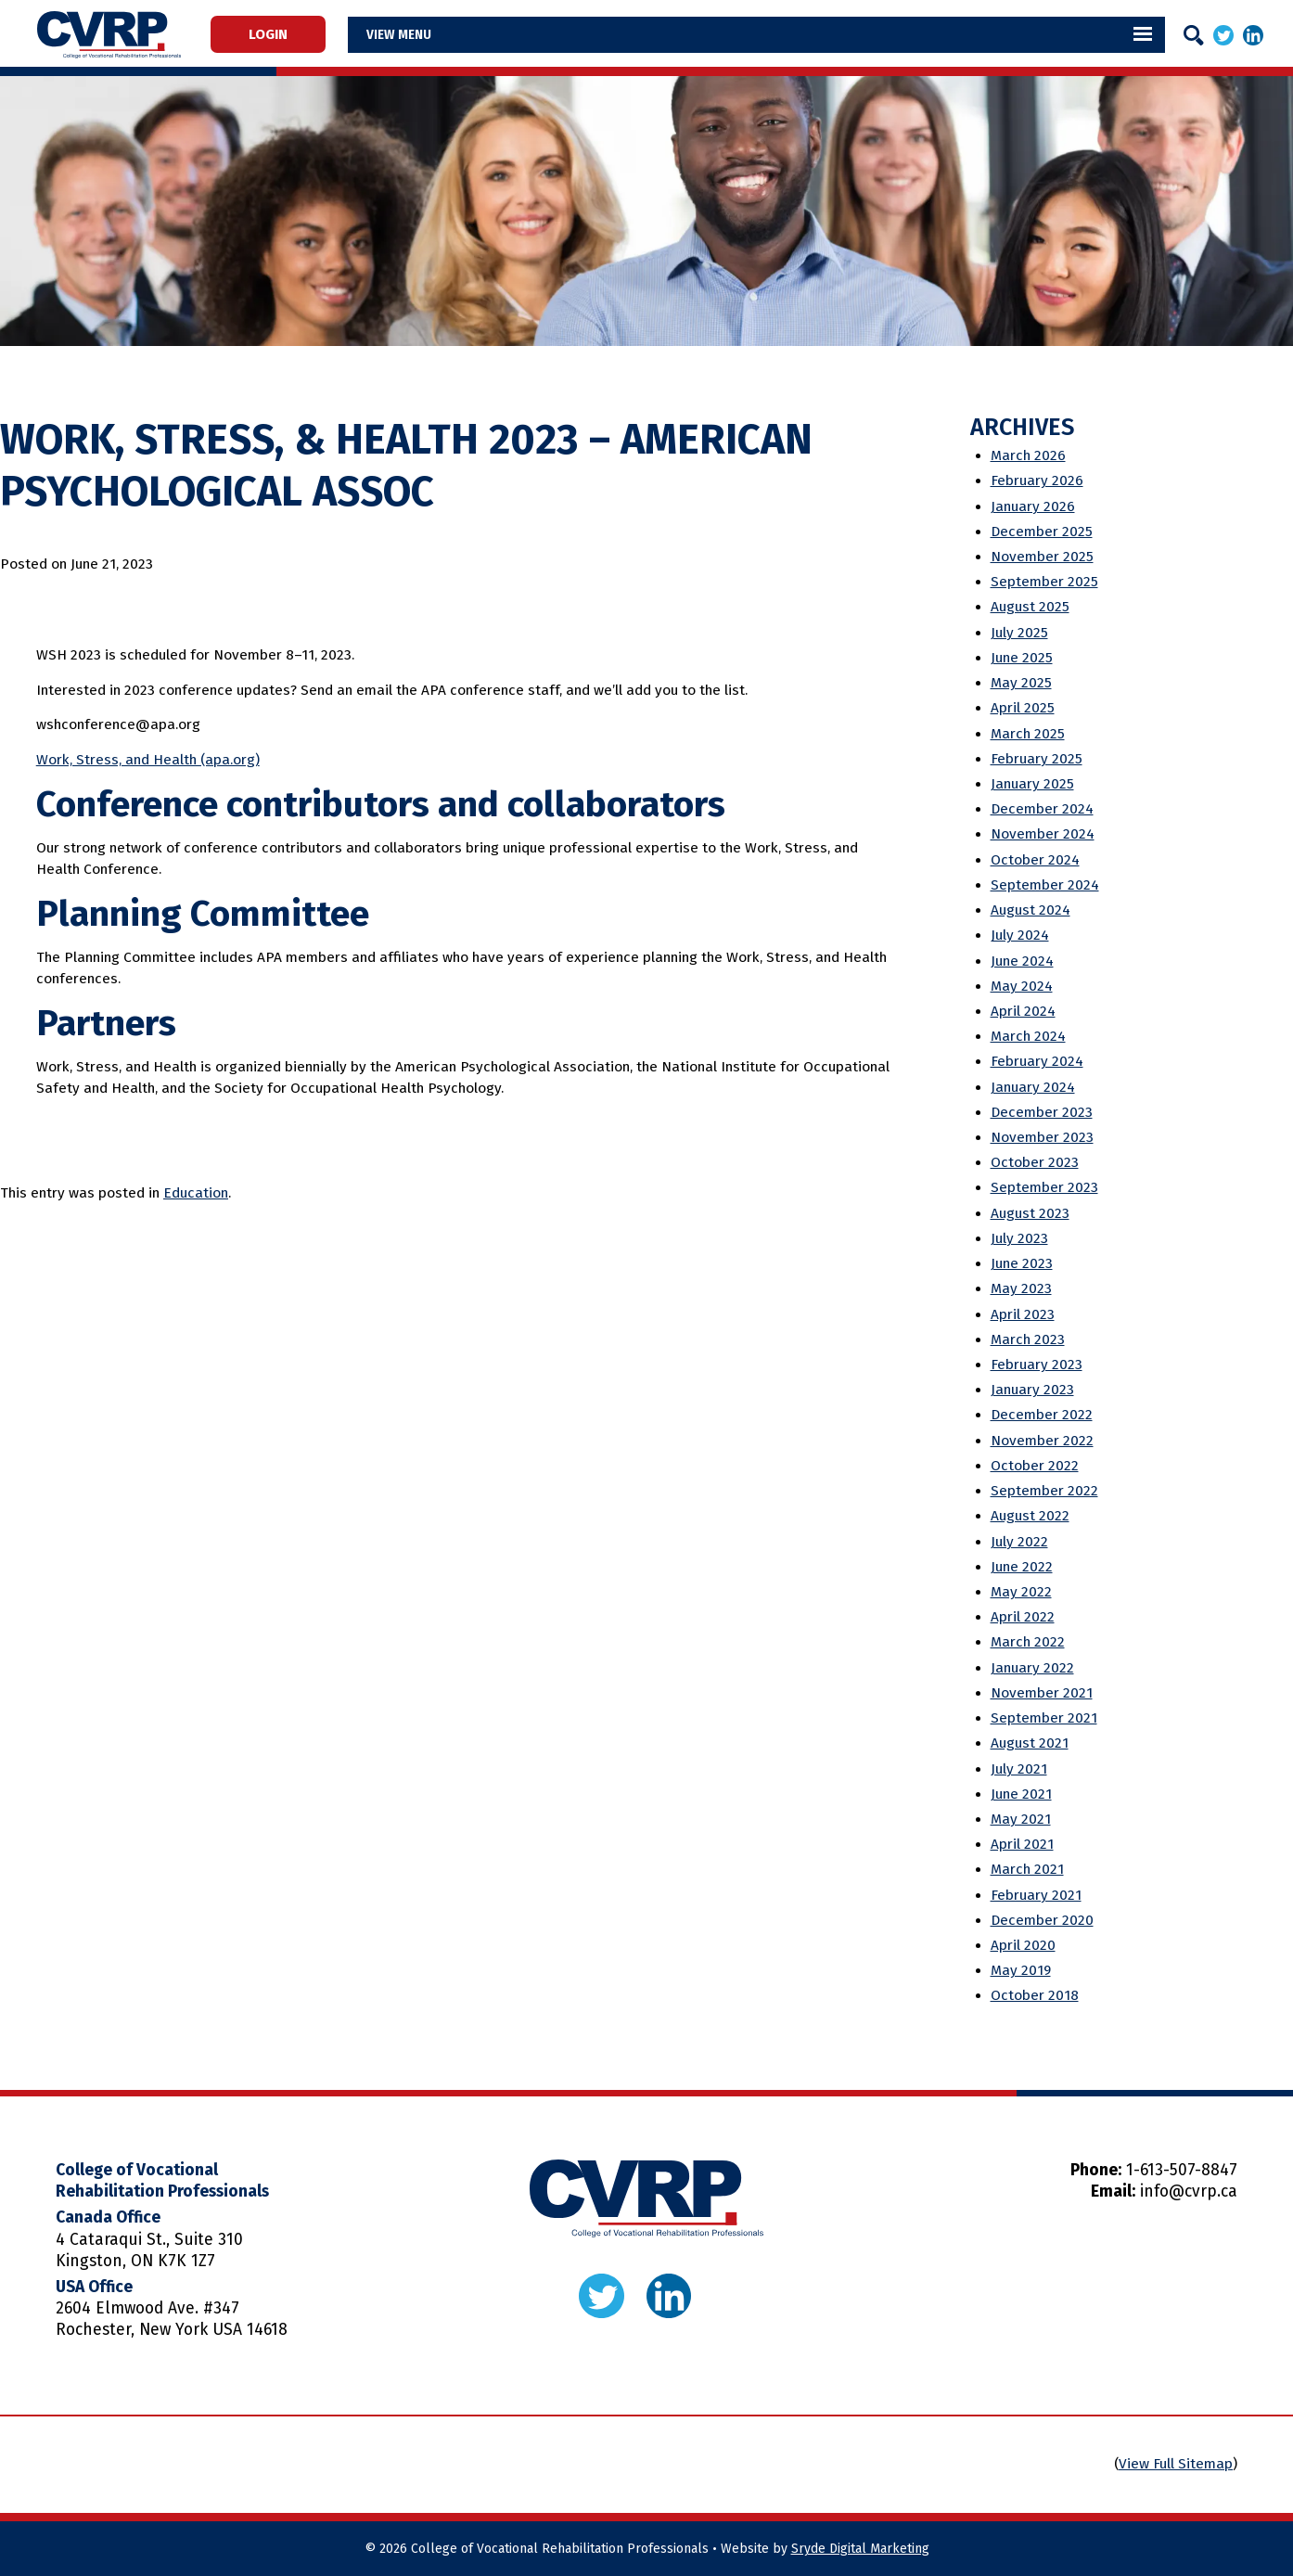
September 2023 (1044, 1187)
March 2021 (1027, 1869)
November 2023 (1042, 1137)
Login (276, 34)
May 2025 (1021, 682)
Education (195, 1193)
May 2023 (1021, 1288)
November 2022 (1042, 1440)
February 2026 (1037, 480)
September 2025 (1044, 581)
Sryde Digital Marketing (860, 2549)
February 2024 (1037, 1061)
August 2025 (1030, 606)
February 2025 (1036, 758)
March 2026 (1028, 455)
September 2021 (1044, 1718)
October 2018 (1035, 1995)
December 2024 (1042, 809)
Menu (430, 34)
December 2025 (1042, 531)
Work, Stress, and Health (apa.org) (148, 759)
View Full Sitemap (1176, 2463)
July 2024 (1020, 935)
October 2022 (1035, 1465)
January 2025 (1032, 783)
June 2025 (1022, 657)
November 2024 (1043, 834)
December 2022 (1042, 1414)
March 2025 (1028, 733)
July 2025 (1019, 632)
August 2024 (1030, 910)
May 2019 (1021, 1970)
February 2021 (1036, 1895)
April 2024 (1023, 1011)
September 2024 (1045, 885)
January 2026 (1033, 506)
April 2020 (1023, 1945)
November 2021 (1042, 1693)
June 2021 (1021, 1794)
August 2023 (1030, 1213)
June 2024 (1022, 961)
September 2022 (1044, 1490)
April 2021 (1022, 1844)
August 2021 (1030, 1743)
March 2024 (1028, 1036)
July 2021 (1019, 1769)
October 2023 (1035, 1162)
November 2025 (1042, 556)
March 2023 (1028, 1339)
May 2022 (1021, 1591)
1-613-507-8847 (1181, 2170)
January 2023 (1032, 1389)
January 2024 (1033, 1087)
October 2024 (1035, 860)
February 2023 (1036, 1364)
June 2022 (1022, 1566)
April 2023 (1023, 1314)
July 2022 (1019, 1541)
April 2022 (1023, 1616)
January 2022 (1032, 1668)
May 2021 (1021, 1819)
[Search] (1194, 35)
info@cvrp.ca (1188, 2191)
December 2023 (1042, 1112)
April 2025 (1023, 707)
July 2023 (1019, 1238)
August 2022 (1030, 1515)
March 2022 (1028, 1642)
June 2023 (1022, 1263)
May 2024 (1022, 986)
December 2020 (1042, 1920)
